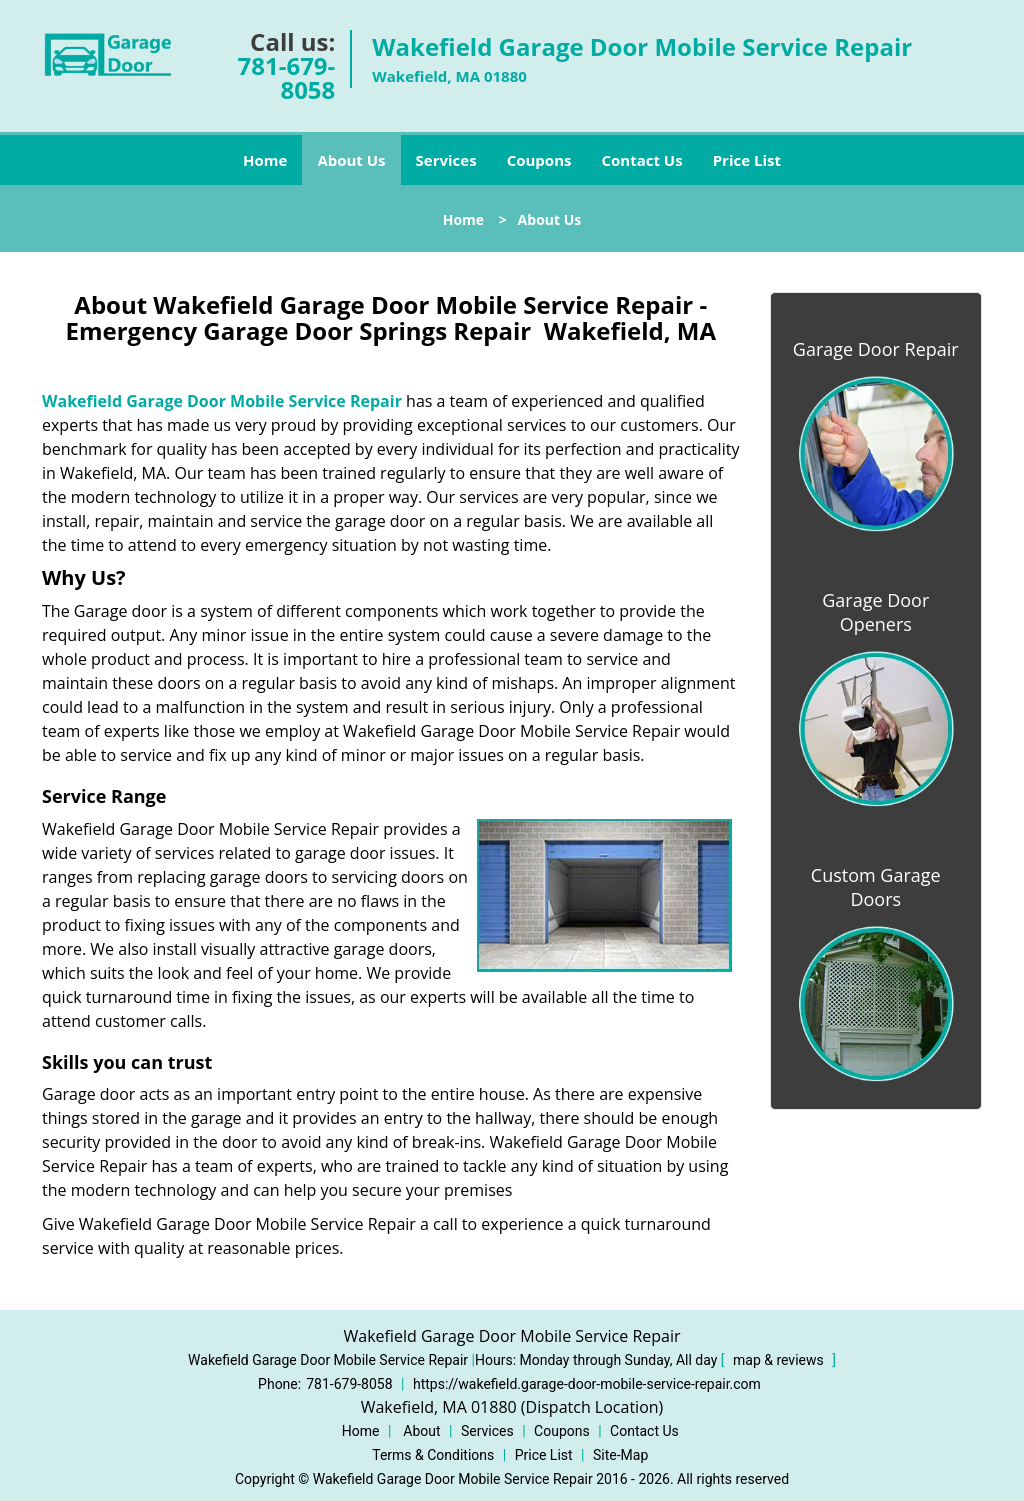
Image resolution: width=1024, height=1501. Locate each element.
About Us (351, 160)
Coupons (539, 160)
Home (265, 160)
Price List (747, 160)
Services (446, 160)
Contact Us (641, 160)
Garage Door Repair (876, 349)
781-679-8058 (287, 77)
